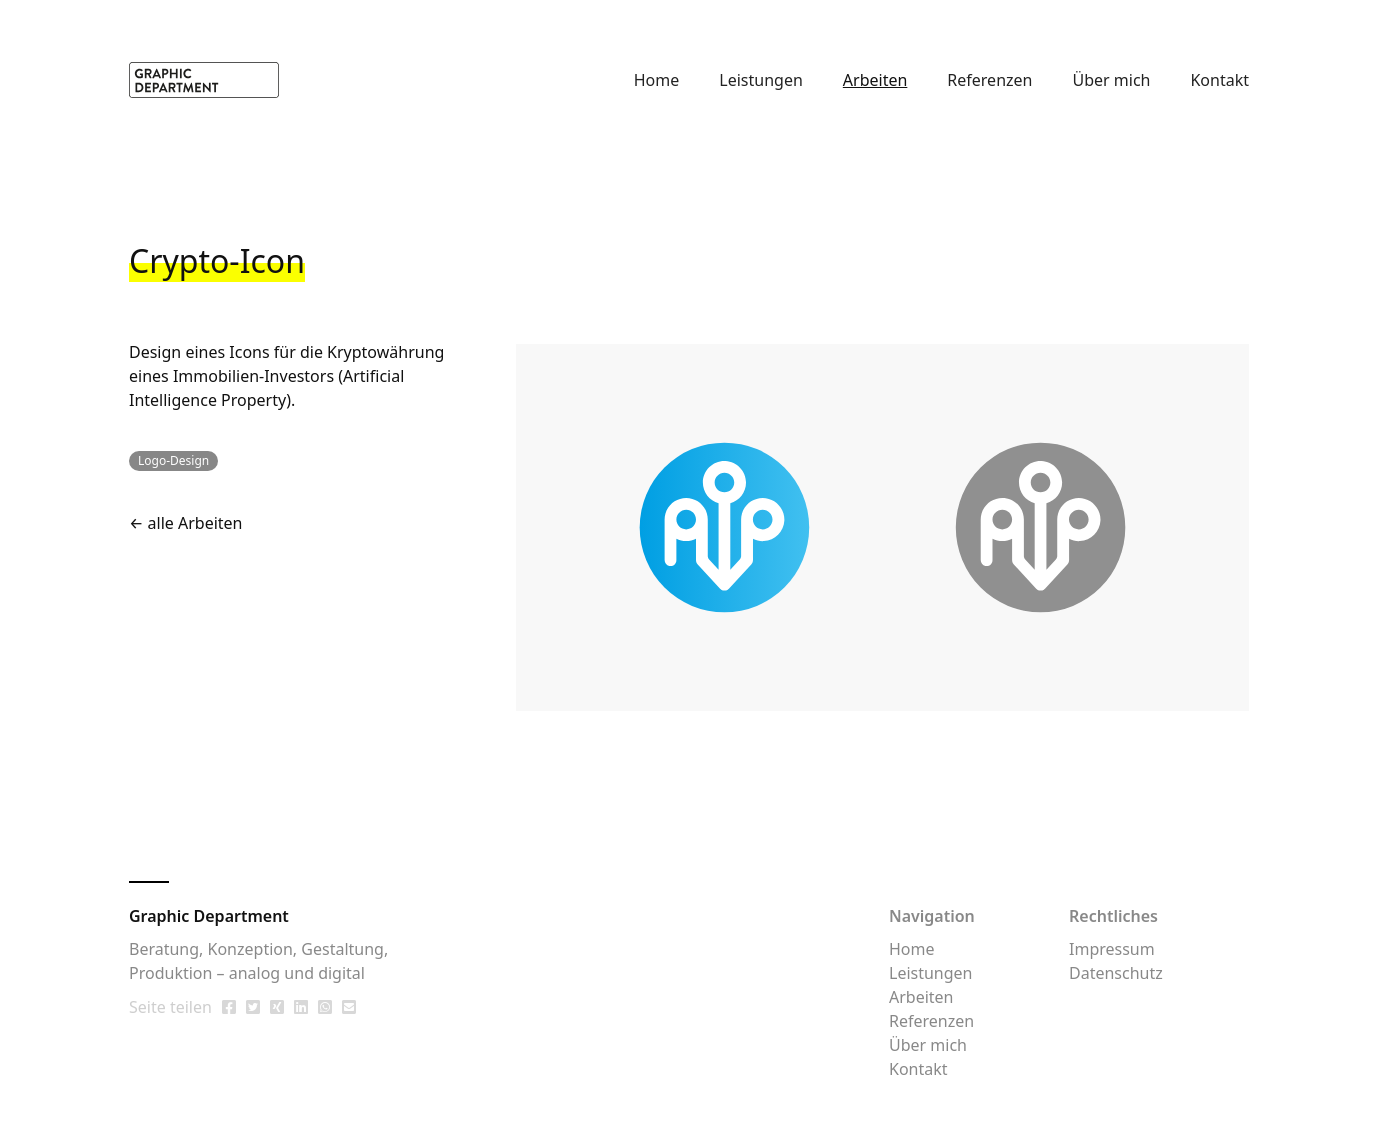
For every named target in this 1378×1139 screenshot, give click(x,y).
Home (657, 80)
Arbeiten (875, 80)
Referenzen (989, 80)
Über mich (1111, 80)
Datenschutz (1116, 973)
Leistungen (761, 80)
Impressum (1112, 949)
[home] (204, 79)
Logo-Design (173, 460)
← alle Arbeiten (186, 523)
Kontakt (1219, 80)
